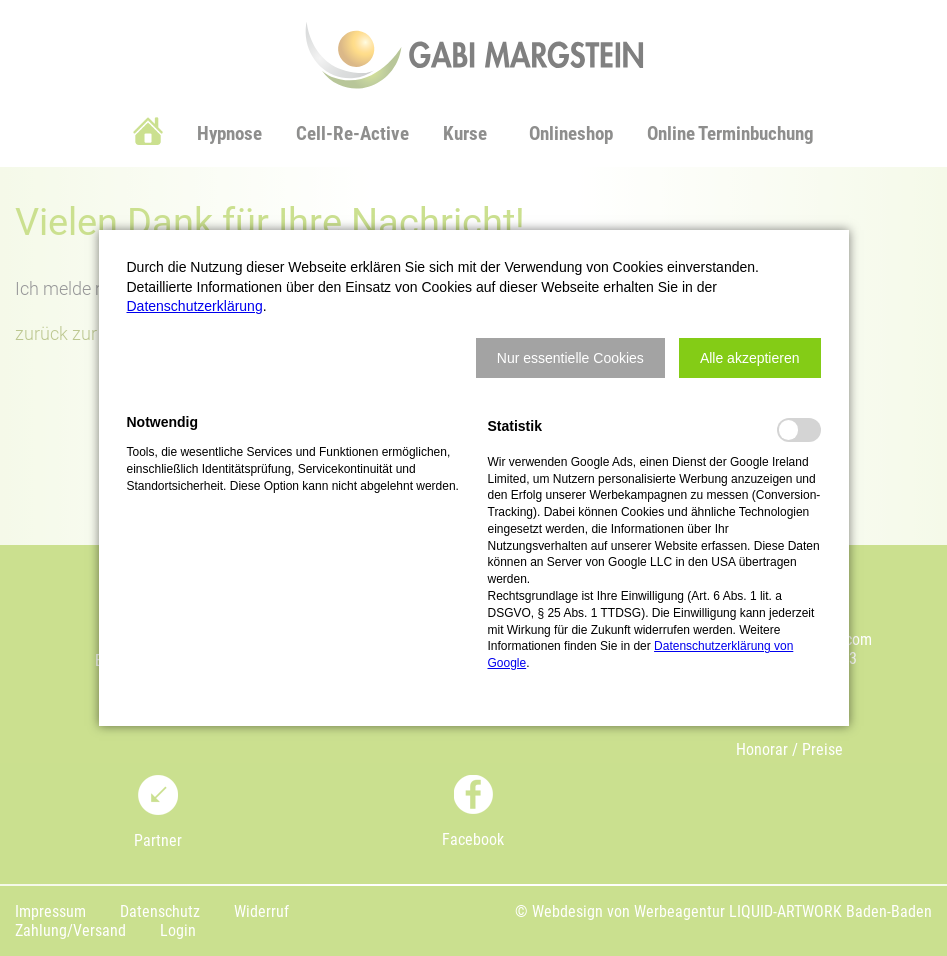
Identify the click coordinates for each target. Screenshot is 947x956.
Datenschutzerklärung (195, 306)
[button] (570, 358)
